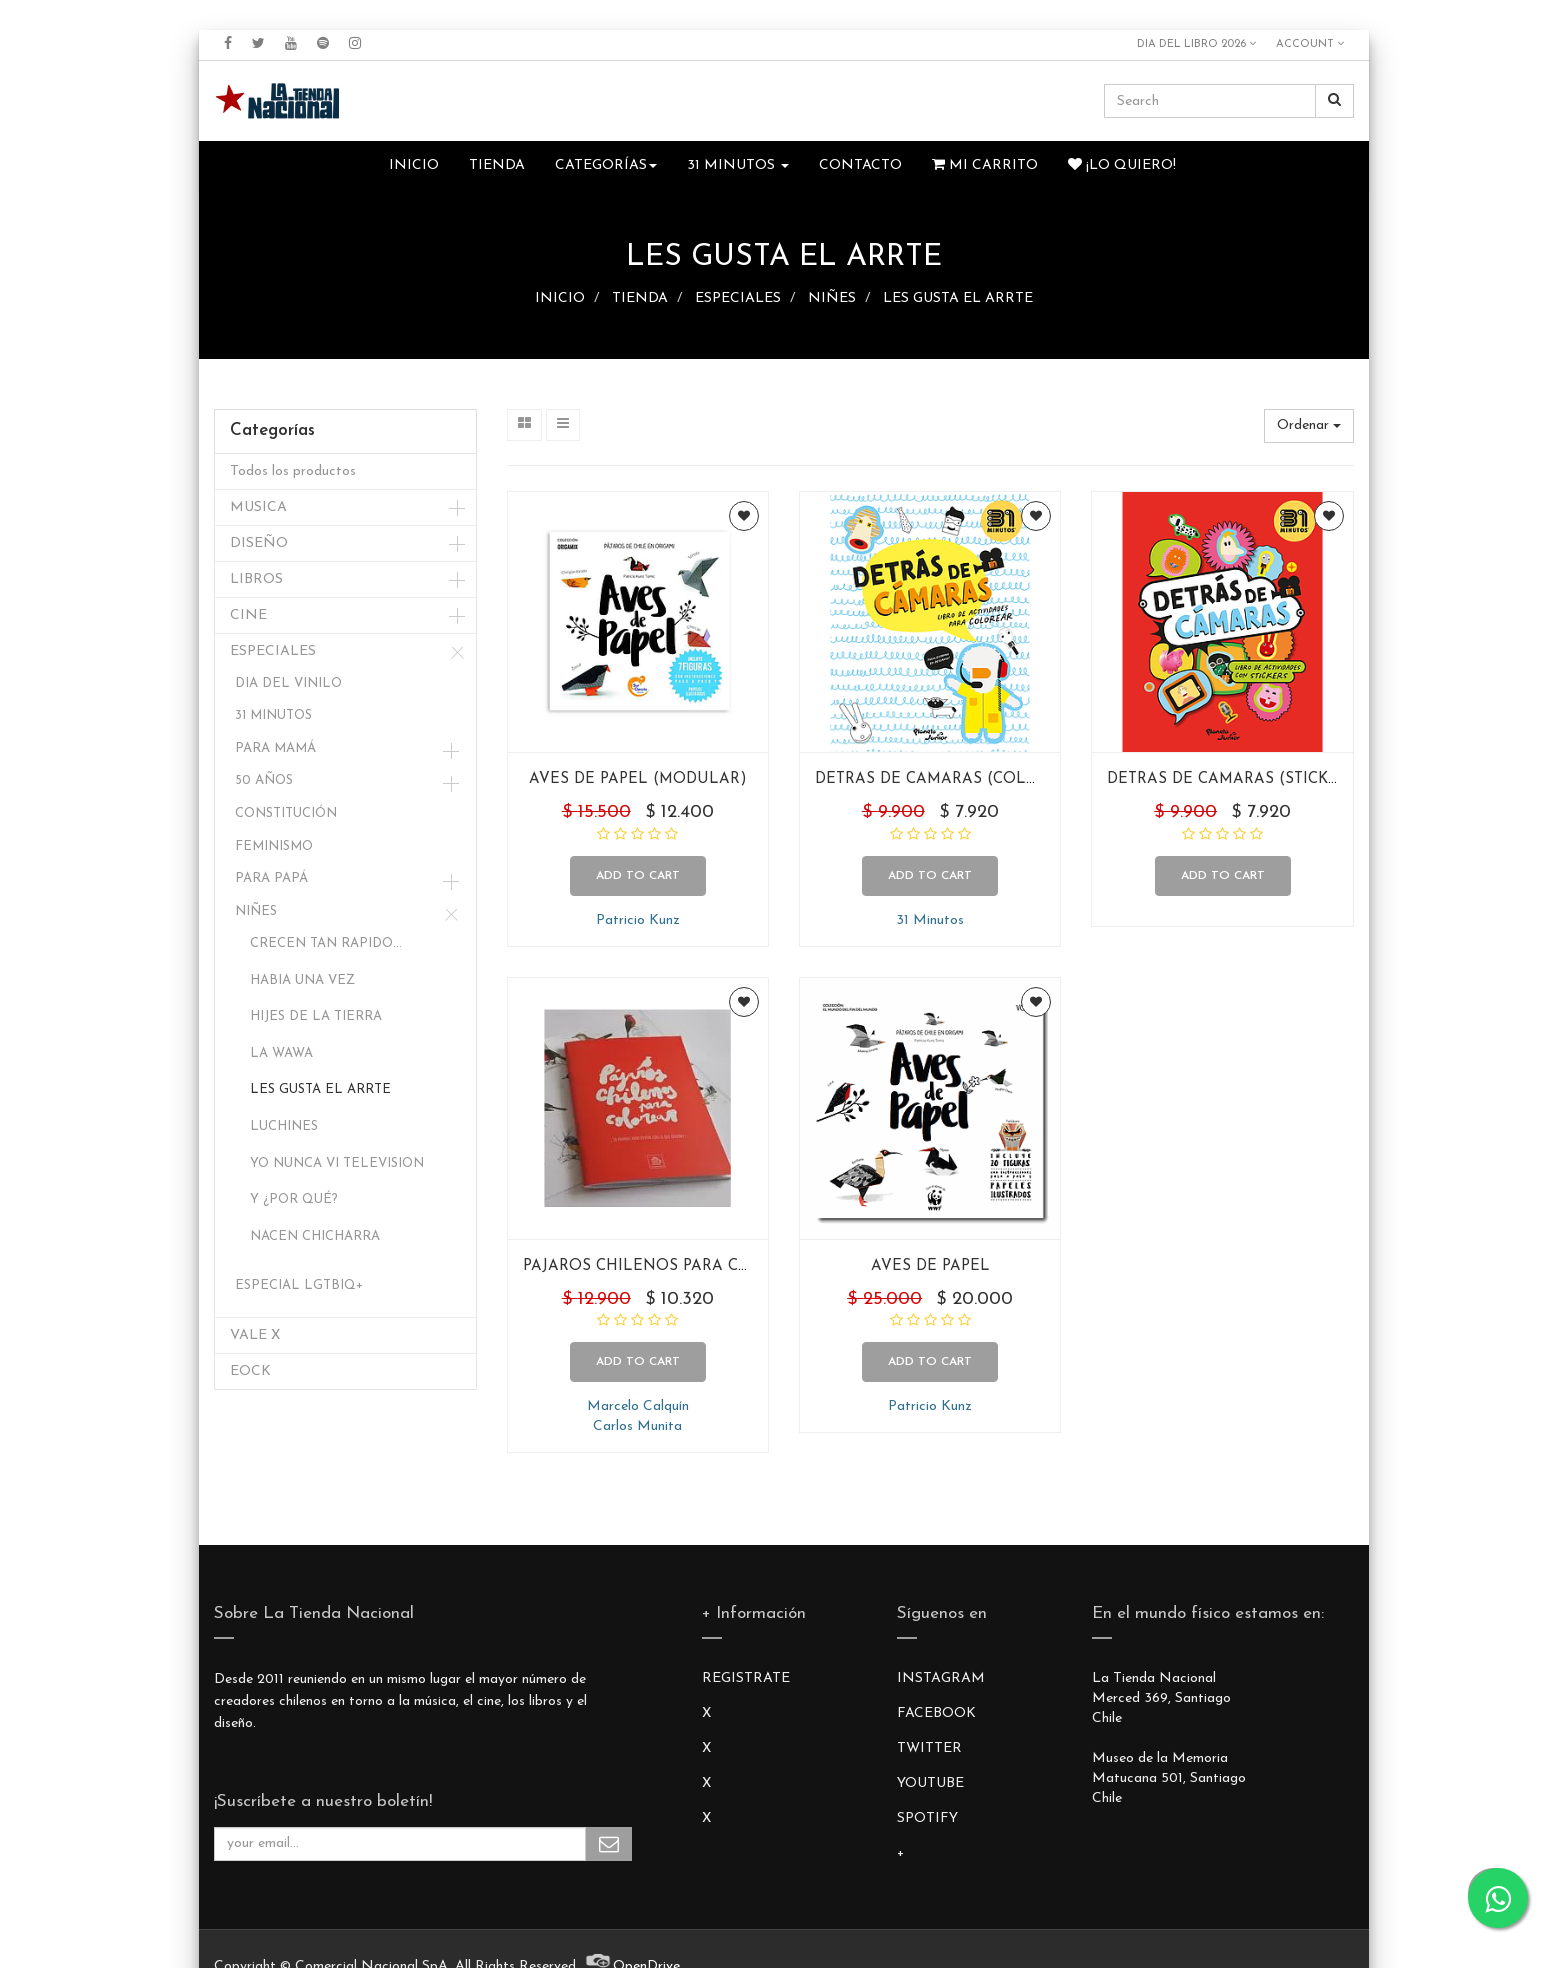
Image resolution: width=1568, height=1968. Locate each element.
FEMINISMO (274, 846)
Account (1310, 44)
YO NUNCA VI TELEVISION (337, 1163)
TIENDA (640, 298)
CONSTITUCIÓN (286, 813)
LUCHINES (284, 1126)
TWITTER (929, 1748)
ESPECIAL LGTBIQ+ (299, 1285)
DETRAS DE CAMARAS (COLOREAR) (951, 779)
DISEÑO (259, 543)
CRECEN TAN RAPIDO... (326, 943)
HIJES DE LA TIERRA (316, 1016)
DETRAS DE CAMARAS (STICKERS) (1235, 779)
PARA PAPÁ (271, 878)
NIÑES (832, 298)
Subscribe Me (609, 1844)
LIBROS (256, 579)
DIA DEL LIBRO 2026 (1196, 44)
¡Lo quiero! (1122, 165)
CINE (248, 615)
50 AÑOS (264, 780)
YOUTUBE (930, 1783)
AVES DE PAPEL (930, 1266)
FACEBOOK (936, 1713)
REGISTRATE (746, 1678)
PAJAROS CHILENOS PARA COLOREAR (669, 1266)
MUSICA (258, 507)
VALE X (255, 1335)
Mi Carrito (985, 165)
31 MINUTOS (273, 715)
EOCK (250, 1371)
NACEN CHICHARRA (315, 1236)
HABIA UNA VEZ (302, 980)
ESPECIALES (738, 298)
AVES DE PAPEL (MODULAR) (638, 779)
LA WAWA (281, 1053)
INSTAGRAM (941, 1678)
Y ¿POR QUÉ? (294, 1199)
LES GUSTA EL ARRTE (958, 298)
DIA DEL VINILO (288, 683)
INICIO (560, 298)
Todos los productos (293, 471)
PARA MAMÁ (275, 748)
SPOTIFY (927, 1818)
